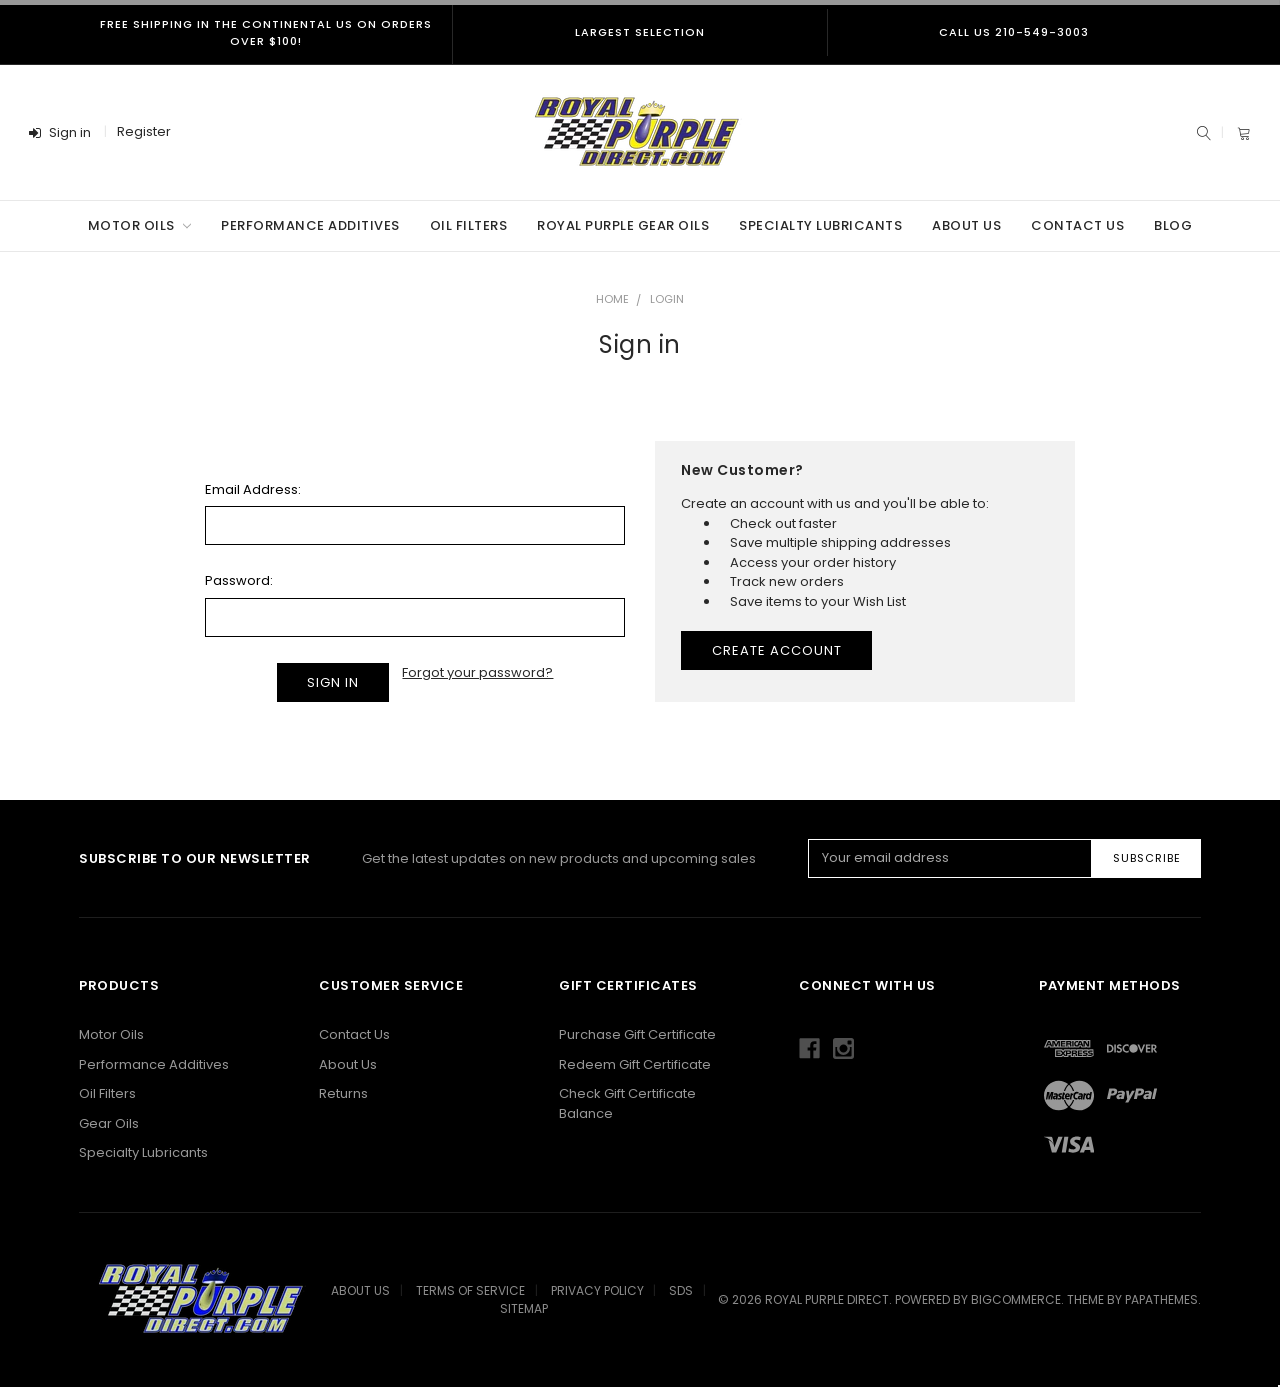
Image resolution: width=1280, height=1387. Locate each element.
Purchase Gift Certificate (637, 1034)
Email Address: (253, 489)
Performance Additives (310, 225)
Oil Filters (469, 225)
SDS (681, 1290)
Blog (1173, 225)
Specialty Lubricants (820, 225)
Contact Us (1077, 225)
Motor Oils (139, 225)
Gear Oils (109, 1123)
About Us (966, 225)
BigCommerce (1016, 1299)
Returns (343, 1093)
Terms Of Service (470, 1290)
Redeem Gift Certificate (635, 1064)
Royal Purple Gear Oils (623, 225)
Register (144, 131)
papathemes (1161, 1299)
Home (612, 299)
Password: (239, 580)
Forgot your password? (477, 672)
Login (667, 299)
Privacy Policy (597, 1290)
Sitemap (524, 1308)
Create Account (777, 650)
